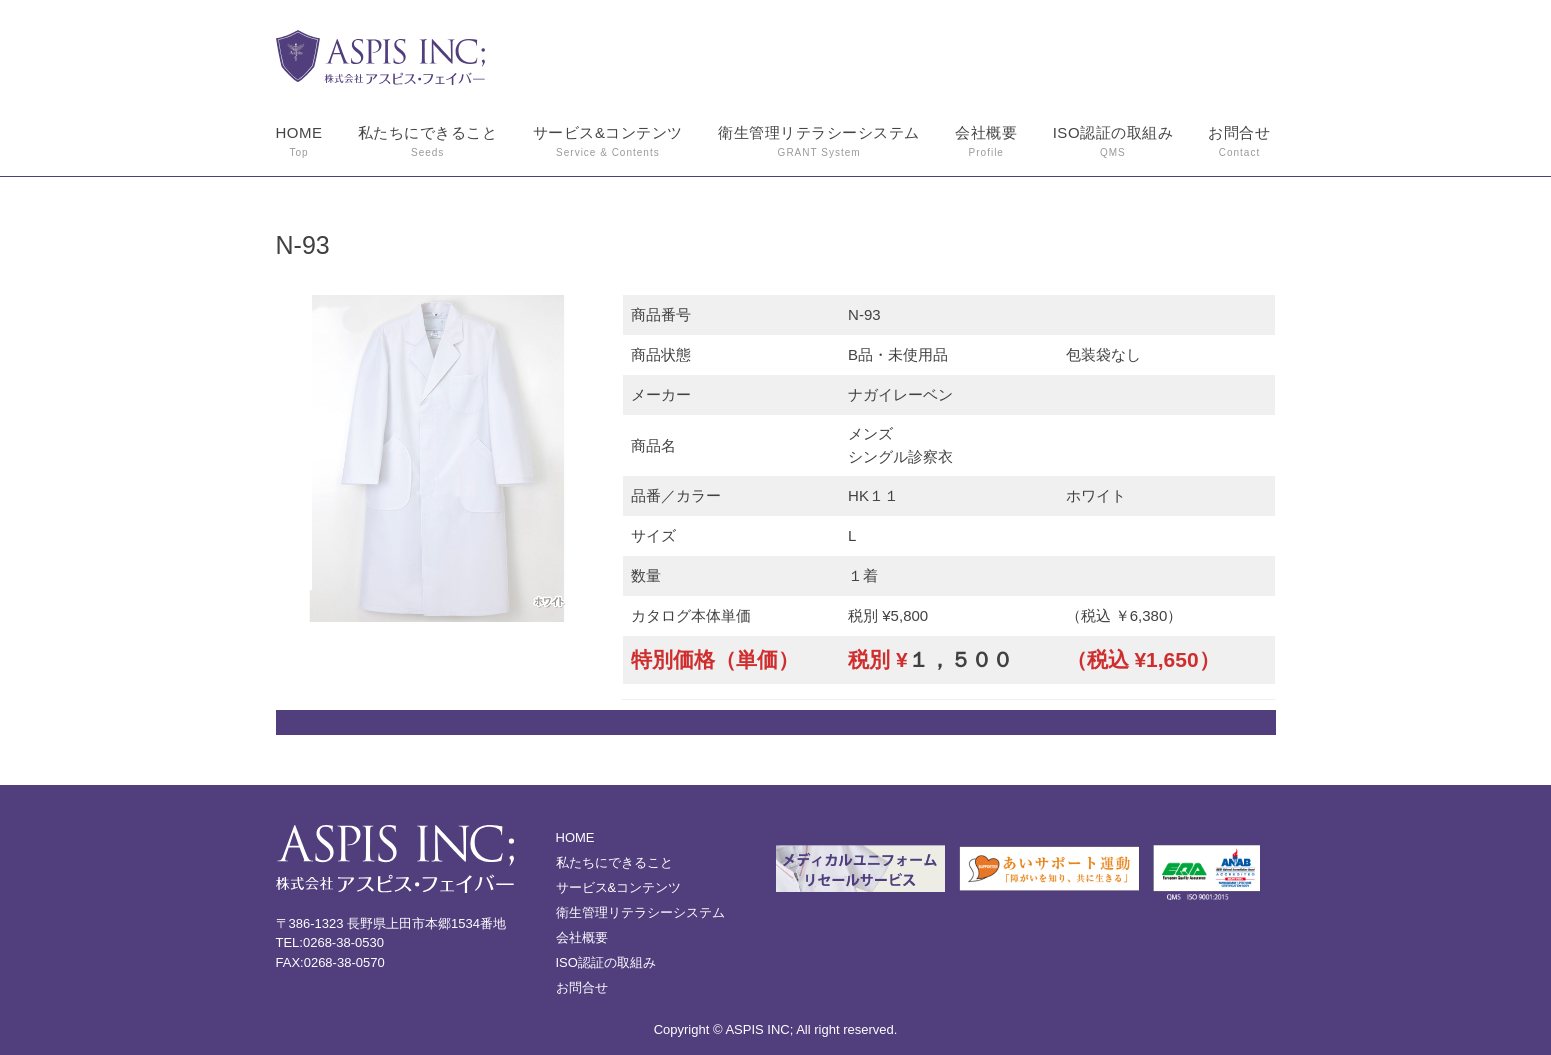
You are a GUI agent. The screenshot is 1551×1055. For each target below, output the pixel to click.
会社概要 (986, 142)
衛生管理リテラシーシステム (819, 142)
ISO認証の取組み (1113, 142)
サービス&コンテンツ (608, 142)
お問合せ (1239, 142)
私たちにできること (428, 142)
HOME (299, 142)
